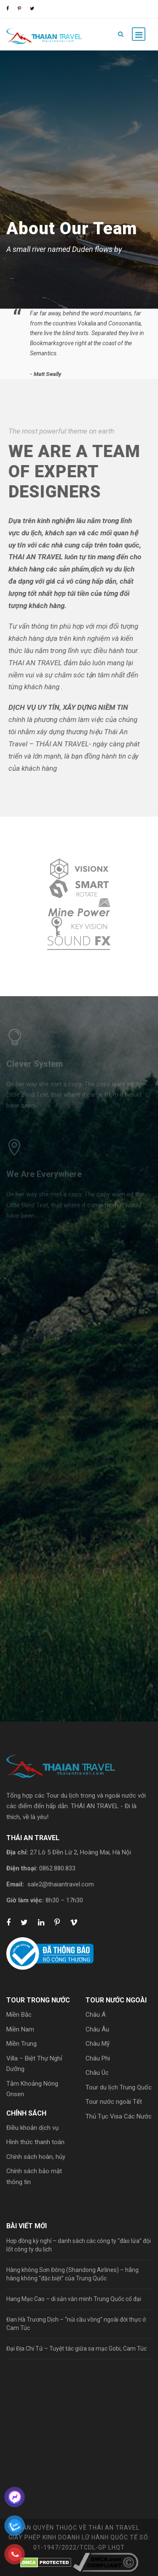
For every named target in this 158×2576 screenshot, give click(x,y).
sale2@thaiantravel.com (60, 1884)
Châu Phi (98, 2058)
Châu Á (96, 2014)
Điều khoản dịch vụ (32, 2128)
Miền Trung (21, 2043)
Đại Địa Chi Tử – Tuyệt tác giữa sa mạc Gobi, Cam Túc (76, 2348)
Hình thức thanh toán (35, 2142)
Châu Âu (97, 2029)
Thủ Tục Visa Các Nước (119, 2116)
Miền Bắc (19, 2014)
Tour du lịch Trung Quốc (119, 2087)
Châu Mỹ (98, 2043)
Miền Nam (20, 2029)
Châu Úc (97, 2072)
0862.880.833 (57, 1868)
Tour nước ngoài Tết (114, 2101)
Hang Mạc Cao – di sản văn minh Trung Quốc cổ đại (73, 2299)
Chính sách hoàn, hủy (35, 2157)
